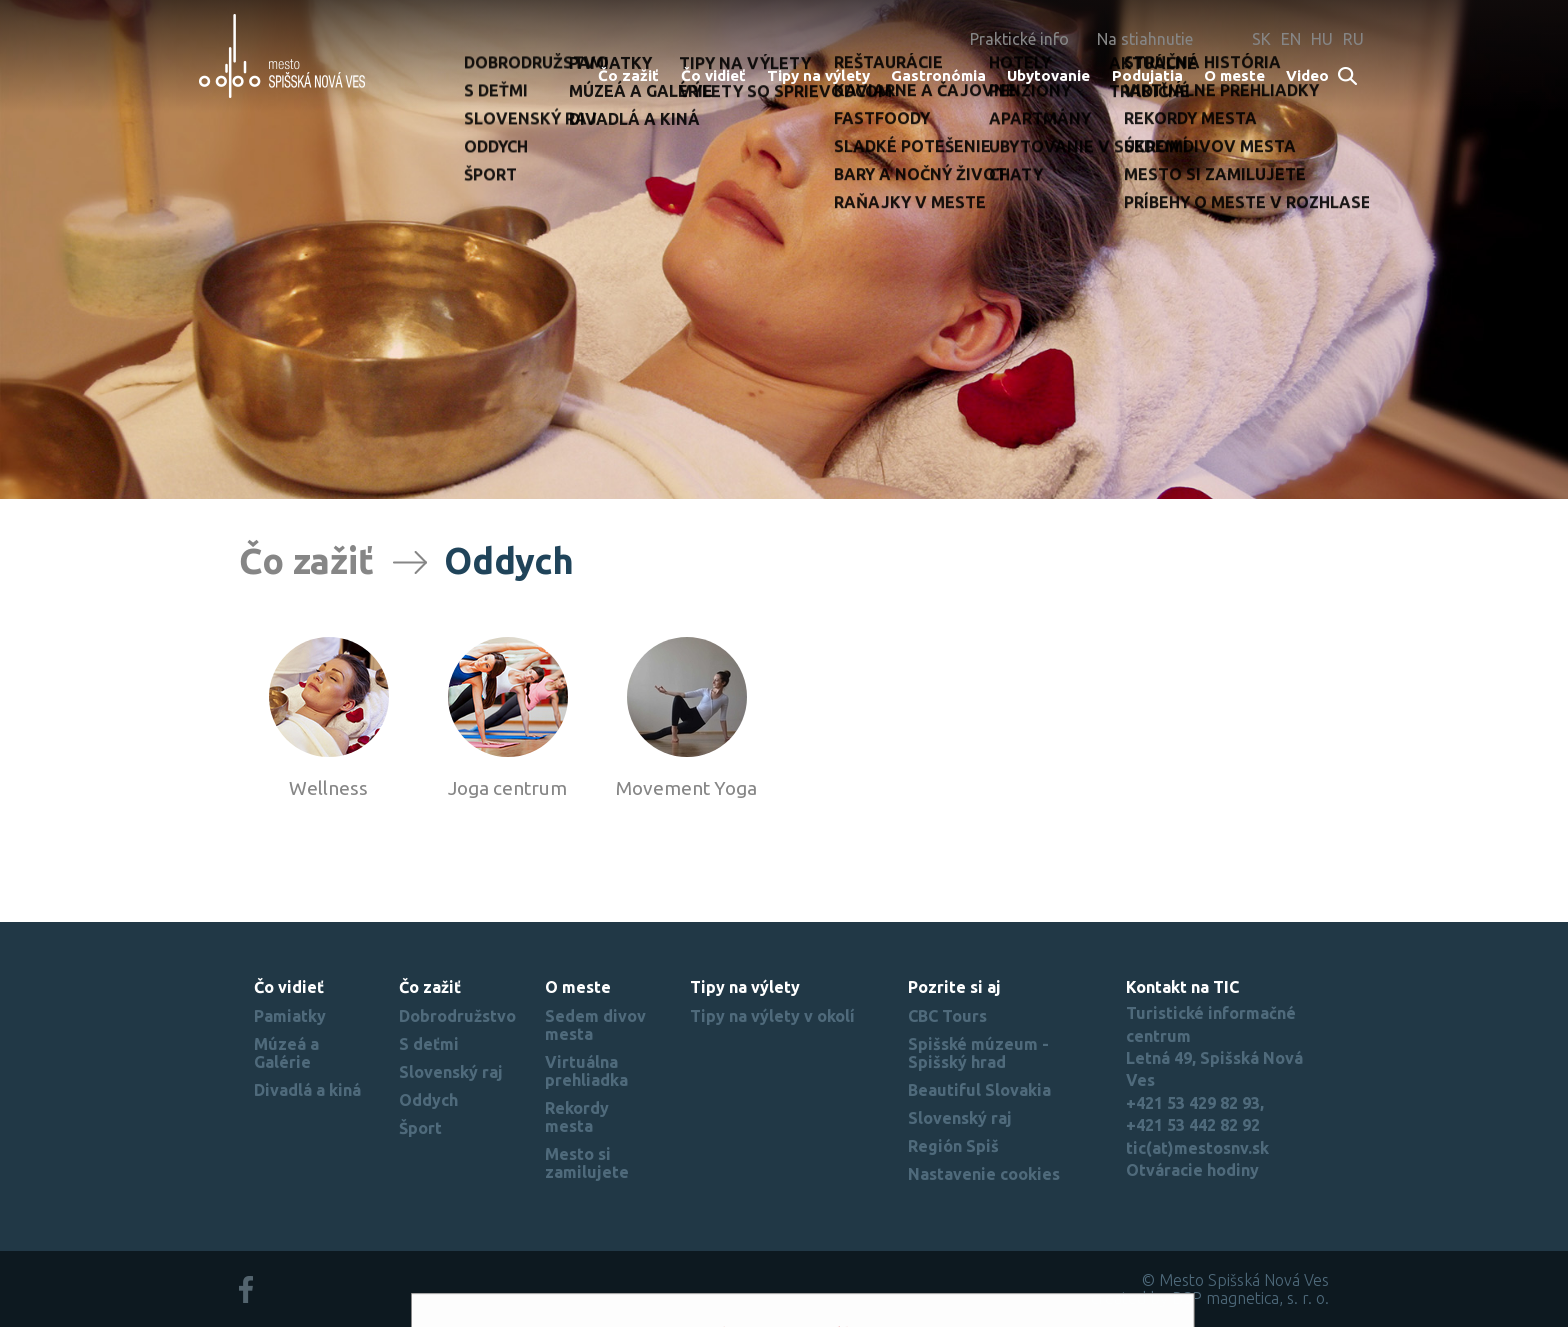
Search (1348, 77)
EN (1291, 39)
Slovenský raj (451, 1072)
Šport (420, 1128)
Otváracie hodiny (1192, 1170)
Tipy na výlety (818, 75)
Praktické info (1019, 39)
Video (1307, 75)
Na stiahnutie (1145, 39)
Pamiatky (290, 1016)
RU (1353, 39)
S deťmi (429, 1044)
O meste (1234, 75)
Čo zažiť (628, 75)
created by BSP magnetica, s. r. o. (1210, 1298)
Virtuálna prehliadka (586, 1071)
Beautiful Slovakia (979, 1090)
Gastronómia (938, 75)
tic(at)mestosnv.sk (1197, 1148)
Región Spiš (953, 1146)
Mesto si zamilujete (587, 1163)
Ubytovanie (1048, 75)
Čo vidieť (713, 75)
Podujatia (1147, 75)
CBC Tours (947, 1016)
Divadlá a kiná (307, 1090)
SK (1261, 39)
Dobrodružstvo (457, 1016)
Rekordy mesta (577, 1117)
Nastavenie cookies (984, 1174)
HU (1322, 39)
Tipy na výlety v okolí (772, 1016)
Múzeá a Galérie (286, 1053)
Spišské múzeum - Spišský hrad (978, 1053)
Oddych (428, 1100)
